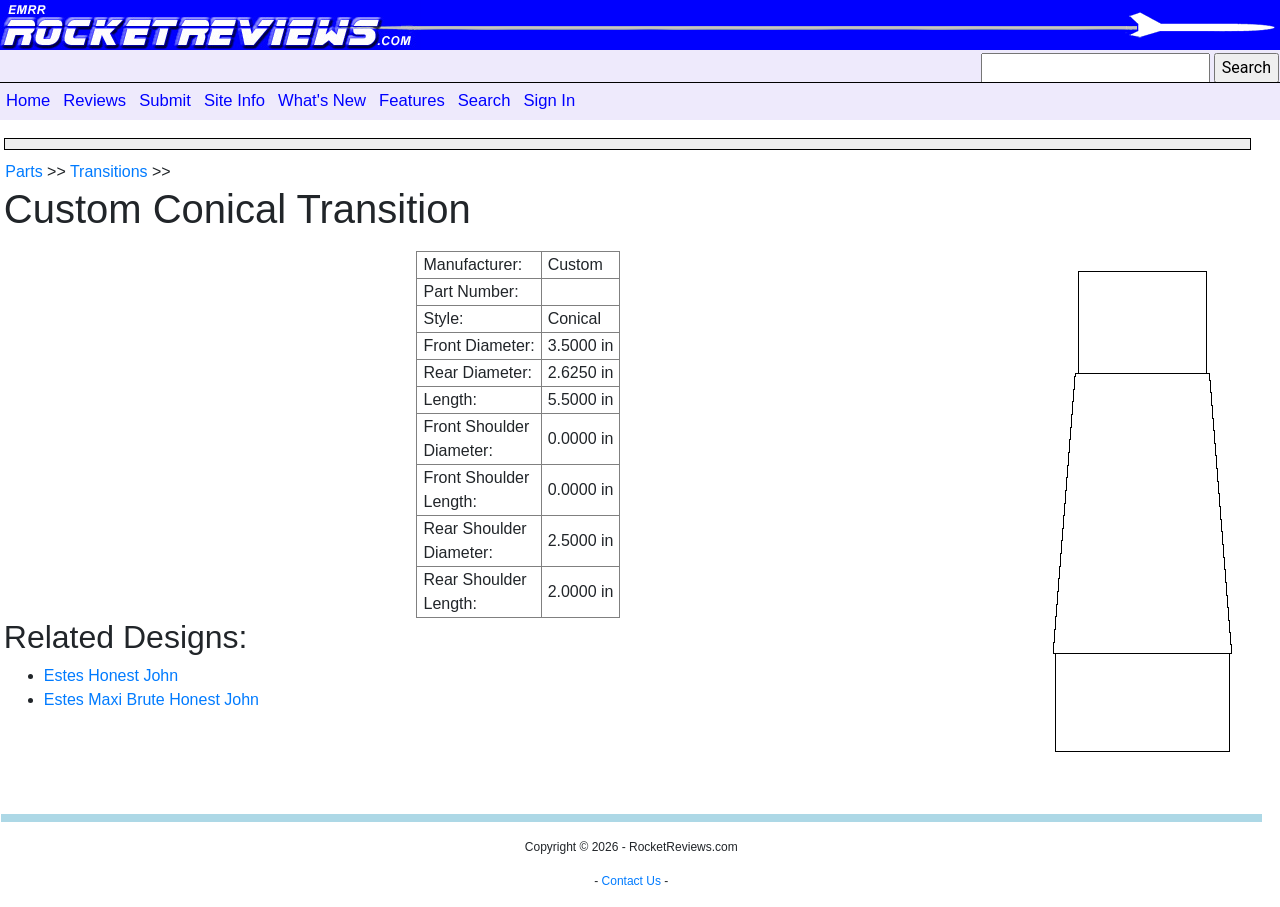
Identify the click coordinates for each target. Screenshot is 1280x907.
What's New (322, 100)
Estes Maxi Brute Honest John (151, 699)
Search (484, 100)
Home (28, 100)
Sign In (549, 100)
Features (412, 100)
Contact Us (631, 881)
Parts (23, 171)
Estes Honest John (111, 675)
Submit (165, 100)
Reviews (94, 100)
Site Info (234, 100)
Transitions (109, 171)
